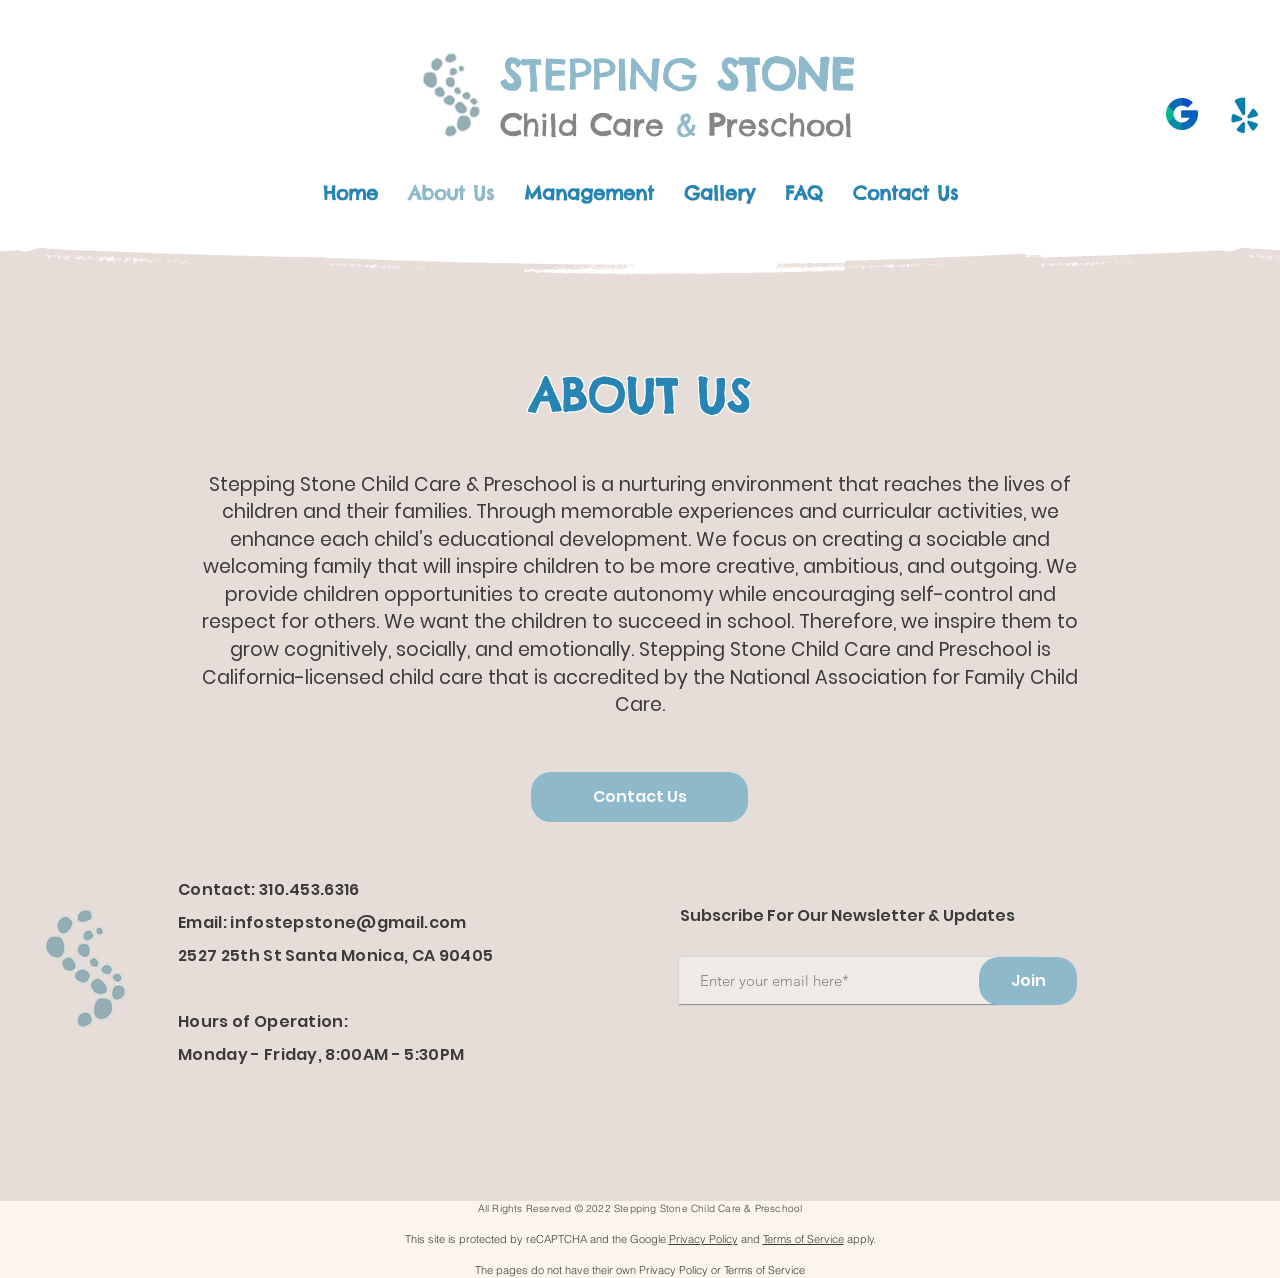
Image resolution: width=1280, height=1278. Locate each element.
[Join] (1028, 981)
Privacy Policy (703, 1239)
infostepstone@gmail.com (348, 922)
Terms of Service (803, 1239)
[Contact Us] (639, 797)
